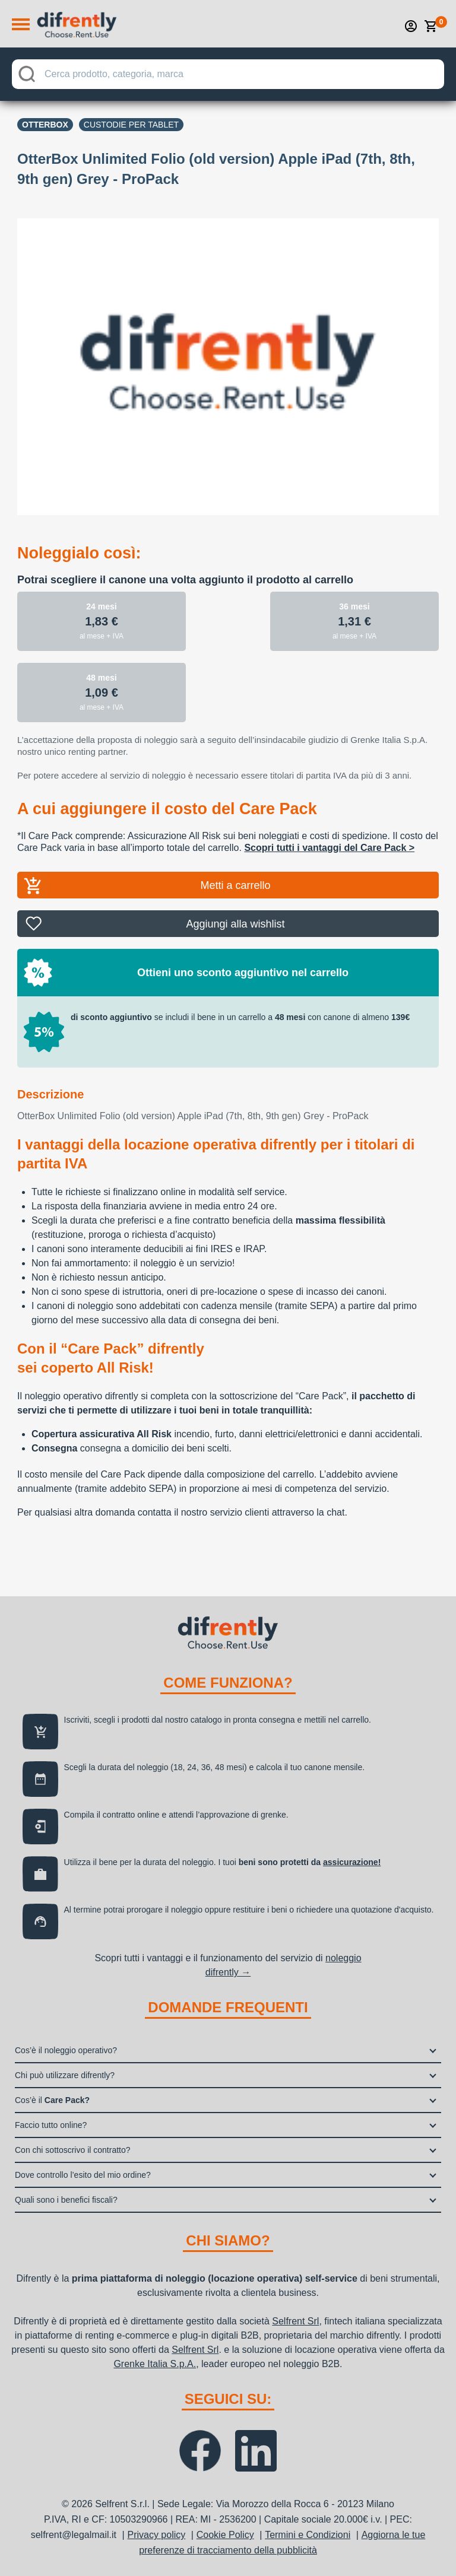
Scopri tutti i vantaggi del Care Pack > (329, 848)
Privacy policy (156, 2535)
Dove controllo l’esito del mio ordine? (83, 2175)
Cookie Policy (225, 2535)
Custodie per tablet (131, 124)
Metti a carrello (235, 885)
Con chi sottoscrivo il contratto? (73, 2150)
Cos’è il (52, 2100)
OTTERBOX (45, 124)
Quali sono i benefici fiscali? (66, 2200)
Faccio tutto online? (51, 2125)
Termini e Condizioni (307, 2535)
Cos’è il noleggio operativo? (66, 2050)
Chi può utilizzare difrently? (65, 2075)
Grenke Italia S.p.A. (154, 2364)
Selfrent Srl (295, 2321)
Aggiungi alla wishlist (235, 924)
